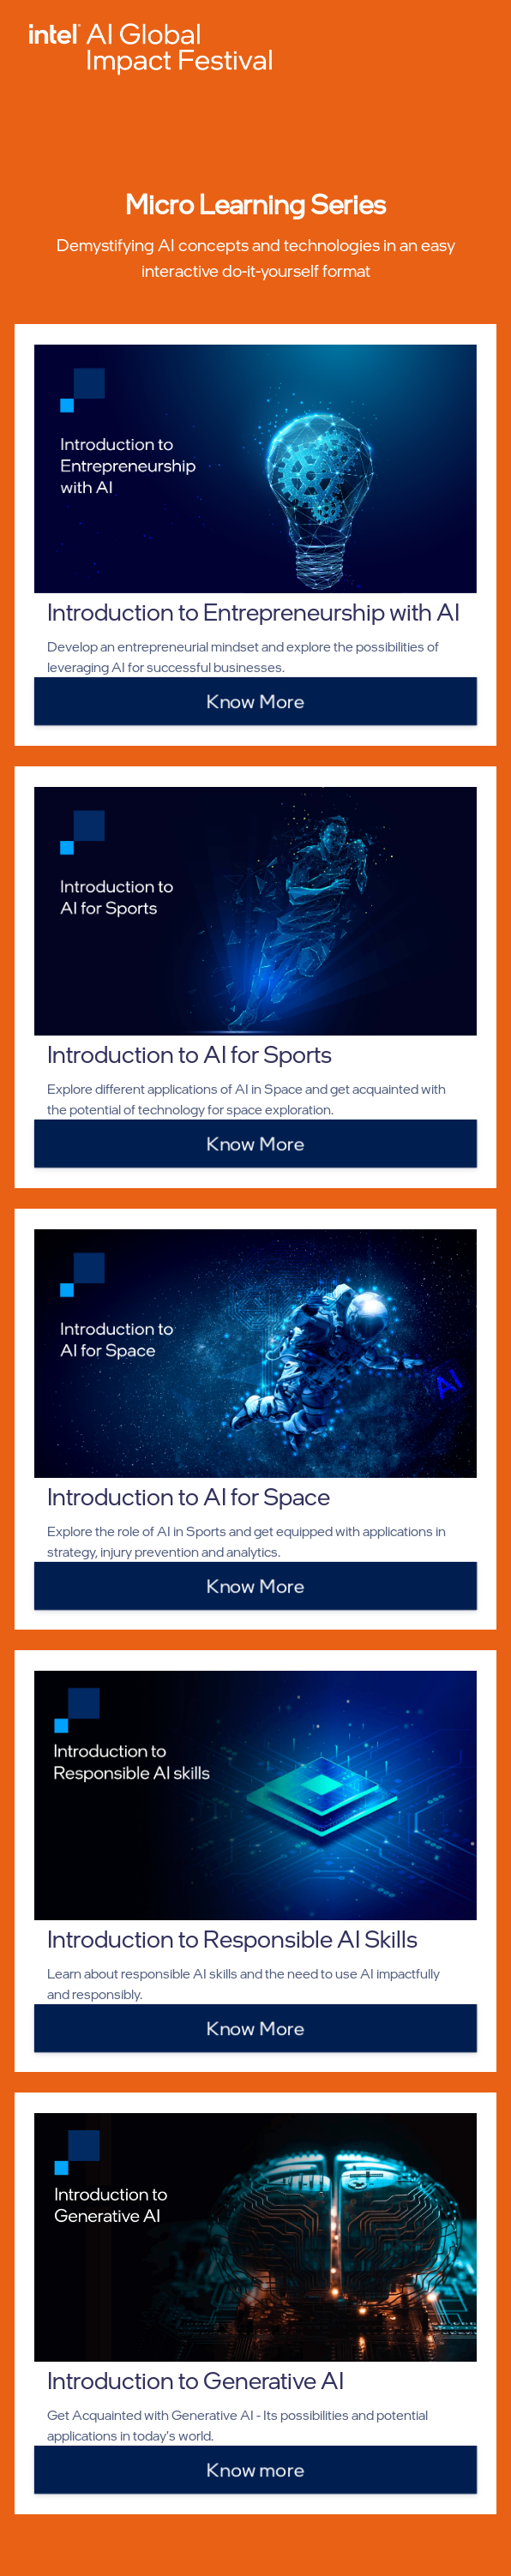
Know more (255, 2469)
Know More (255, 700)
